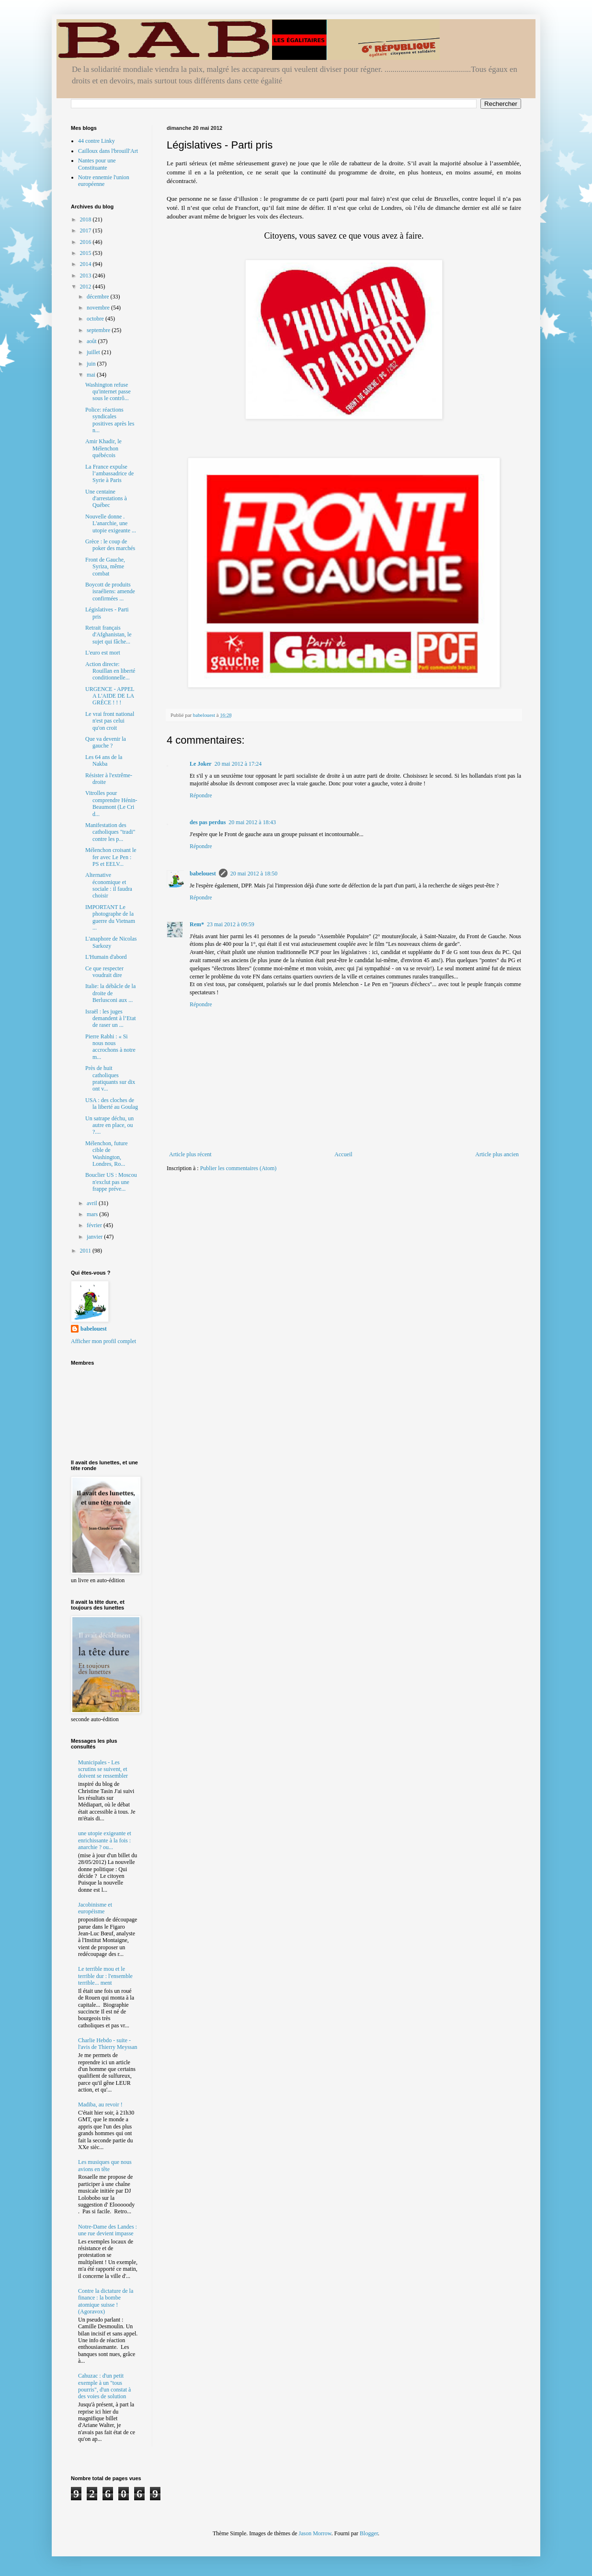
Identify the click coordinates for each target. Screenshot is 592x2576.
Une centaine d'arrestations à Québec (106, 498)
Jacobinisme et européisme (95, 1908)
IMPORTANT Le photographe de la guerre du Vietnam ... (110, 917)
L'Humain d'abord (106, 957)
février (95, 1225)
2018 (86, 219)
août (92, 341)
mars (93, 1214)
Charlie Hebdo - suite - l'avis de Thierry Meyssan (107, 2043)
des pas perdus (208, 822)
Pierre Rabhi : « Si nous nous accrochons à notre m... (110, 1046)
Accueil (343, 1154)
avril (93, 1203)
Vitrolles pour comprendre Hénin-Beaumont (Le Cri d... (111, 803)
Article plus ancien (497, 1154)
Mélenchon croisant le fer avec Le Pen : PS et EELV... (111, 857)
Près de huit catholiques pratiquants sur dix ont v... (110, 1078)
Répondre (201, 795)
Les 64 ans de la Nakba (103, 760)
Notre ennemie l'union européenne (103, 180)
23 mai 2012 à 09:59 (230, 924)
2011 (86, 1250)
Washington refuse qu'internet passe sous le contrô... (108, 391)
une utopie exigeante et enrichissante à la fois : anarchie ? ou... (104, 1840)
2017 (86, 230)
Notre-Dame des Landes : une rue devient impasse (107, 2230)
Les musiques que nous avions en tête (105, 2165)
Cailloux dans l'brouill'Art (108, 151)
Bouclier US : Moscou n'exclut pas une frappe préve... (111, 1182)
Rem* (197, 924)
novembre (99, 307)
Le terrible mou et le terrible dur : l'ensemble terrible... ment (105, 1976)
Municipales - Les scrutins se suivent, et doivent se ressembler (103, 1769)
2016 (86, 242)
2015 (86, 253)
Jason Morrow (315, 2533)
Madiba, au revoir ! (100, 2104)
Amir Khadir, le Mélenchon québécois (103, 448)
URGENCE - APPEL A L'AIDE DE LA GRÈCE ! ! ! (109, 696)
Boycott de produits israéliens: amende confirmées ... (110, 591)
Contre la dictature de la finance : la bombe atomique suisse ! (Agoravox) (105, 2301)
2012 (86, 286)
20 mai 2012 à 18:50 (254, 873)
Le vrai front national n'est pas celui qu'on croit (109, 721)
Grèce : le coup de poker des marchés (110, 545)
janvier (95, 1236)
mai (92, 374)
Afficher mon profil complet (103, 1341)
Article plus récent (190, 1154)
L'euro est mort (102, 652)
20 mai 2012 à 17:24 (238, 763)
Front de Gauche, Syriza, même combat (105, 566)
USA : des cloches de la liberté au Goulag (111, 1103)
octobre (96, 318)
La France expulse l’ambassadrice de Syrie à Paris (109, 473)
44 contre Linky (96, 141)
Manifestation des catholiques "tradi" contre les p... (110, 832)
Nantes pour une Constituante (97, 164)
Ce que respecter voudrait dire (104, 971)
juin (92, 363)
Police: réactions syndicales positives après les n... (109, 420)
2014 (86, 264)
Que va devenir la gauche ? (105, 742)
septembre (99, 330)
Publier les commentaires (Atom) (238, 1168)
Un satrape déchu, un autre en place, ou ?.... (109, 1125)
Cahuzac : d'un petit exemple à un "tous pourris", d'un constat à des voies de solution (104, 2386)
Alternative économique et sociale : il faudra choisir (108, 885)
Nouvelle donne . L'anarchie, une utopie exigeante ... (110, 523)
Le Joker (201, 763)
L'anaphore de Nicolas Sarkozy (111, 942)
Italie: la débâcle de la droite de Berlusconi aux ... (110, 993)
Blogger (369, 2533)
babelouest (203, 873)
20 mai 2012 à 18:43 (252, 822)
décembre (99, 296)
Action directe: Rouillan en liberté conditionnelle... (110, 671)
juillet (94, 352)
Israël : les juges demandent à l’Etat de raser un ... (110, 1018)
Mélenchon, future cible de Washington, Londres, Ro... (106, 1153)
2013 (86, 275)
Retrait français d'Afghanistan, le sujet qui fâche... (108, 634)
